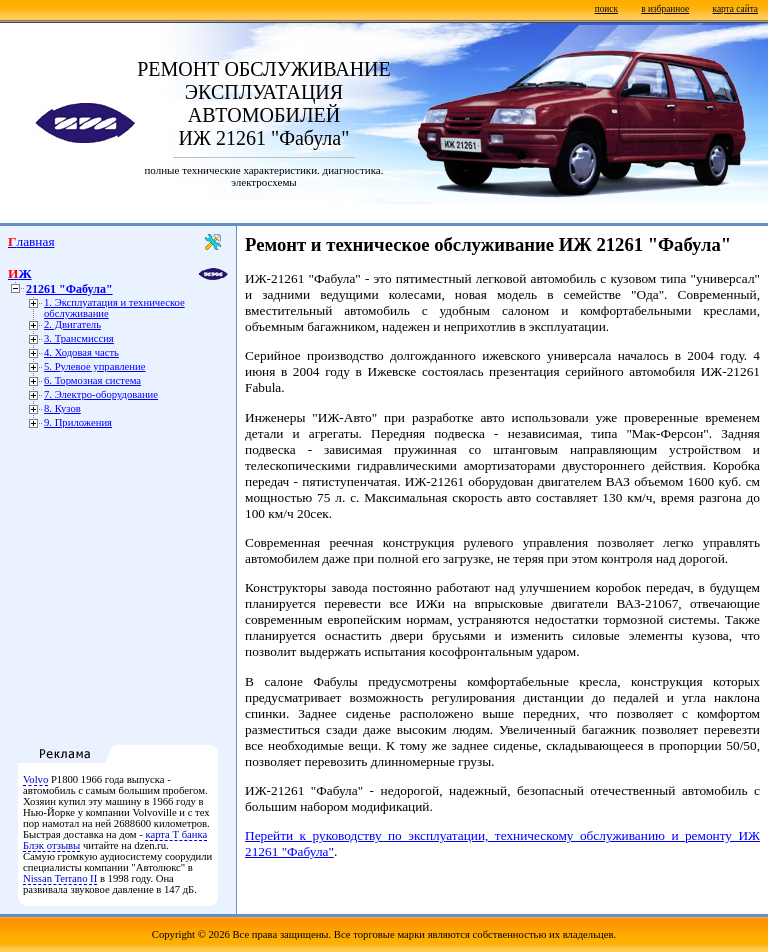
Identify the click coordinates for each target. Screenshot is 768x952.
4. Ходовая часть (81, 352)
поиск (606, 9)
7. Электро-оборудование (101, 394)
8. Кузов (62, 408)
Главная (31, 241)
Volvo (35, 779)
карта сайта (735, 9)
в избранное (665, 9)
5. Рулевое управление (94, 366)
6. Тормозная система (92, 380)
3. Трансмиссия (79, 338)
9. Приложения (78, 422)
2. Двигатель (72, 324)
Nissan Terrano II (60, 878)
